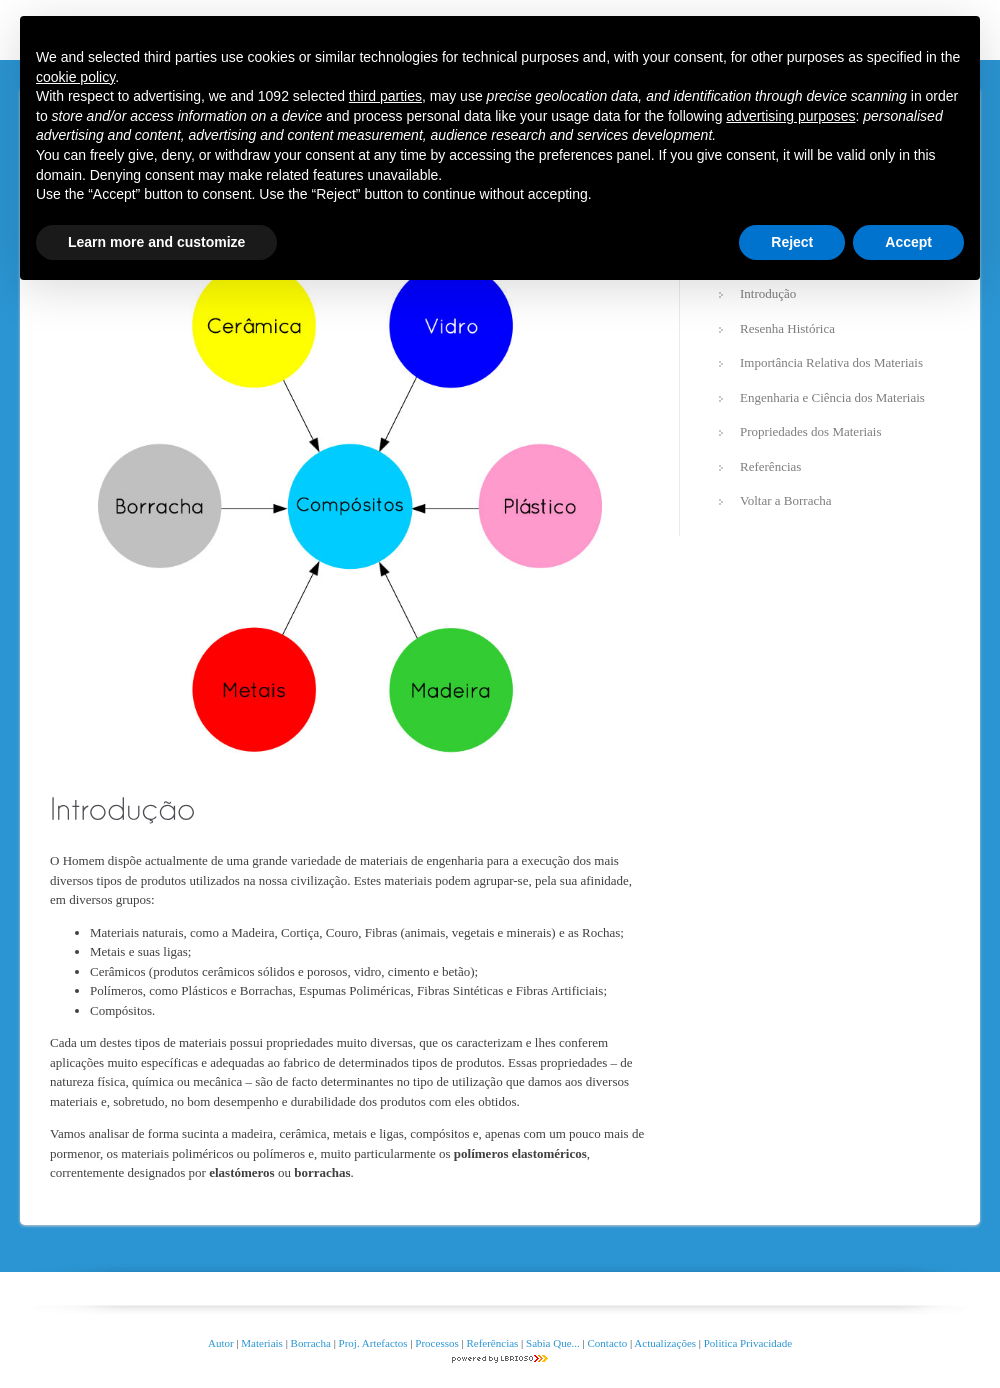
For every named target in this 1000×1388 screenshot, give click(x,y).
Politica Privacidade (748, 1343)
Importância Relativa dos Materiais (831, 362)
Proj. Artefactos (375, 1343)
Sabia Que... (553, 1343)
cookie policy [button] (75, 77)
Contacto (608, 1343)
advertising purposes (790, 116)
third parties (385, 96)
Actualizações (665, 1343)
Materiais (262, 1343)
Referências (770, 466)
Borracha (311, 1343)
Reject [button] (792, 242)
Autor (221, 1343)
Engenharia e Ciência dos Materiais (832, 397)
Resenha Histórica (787, 328)
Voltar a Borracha (785, 500)
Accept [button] (908, 242)
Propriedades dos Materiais (811, 431)
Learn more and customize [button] (156, 242)
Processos (438, 1343)
